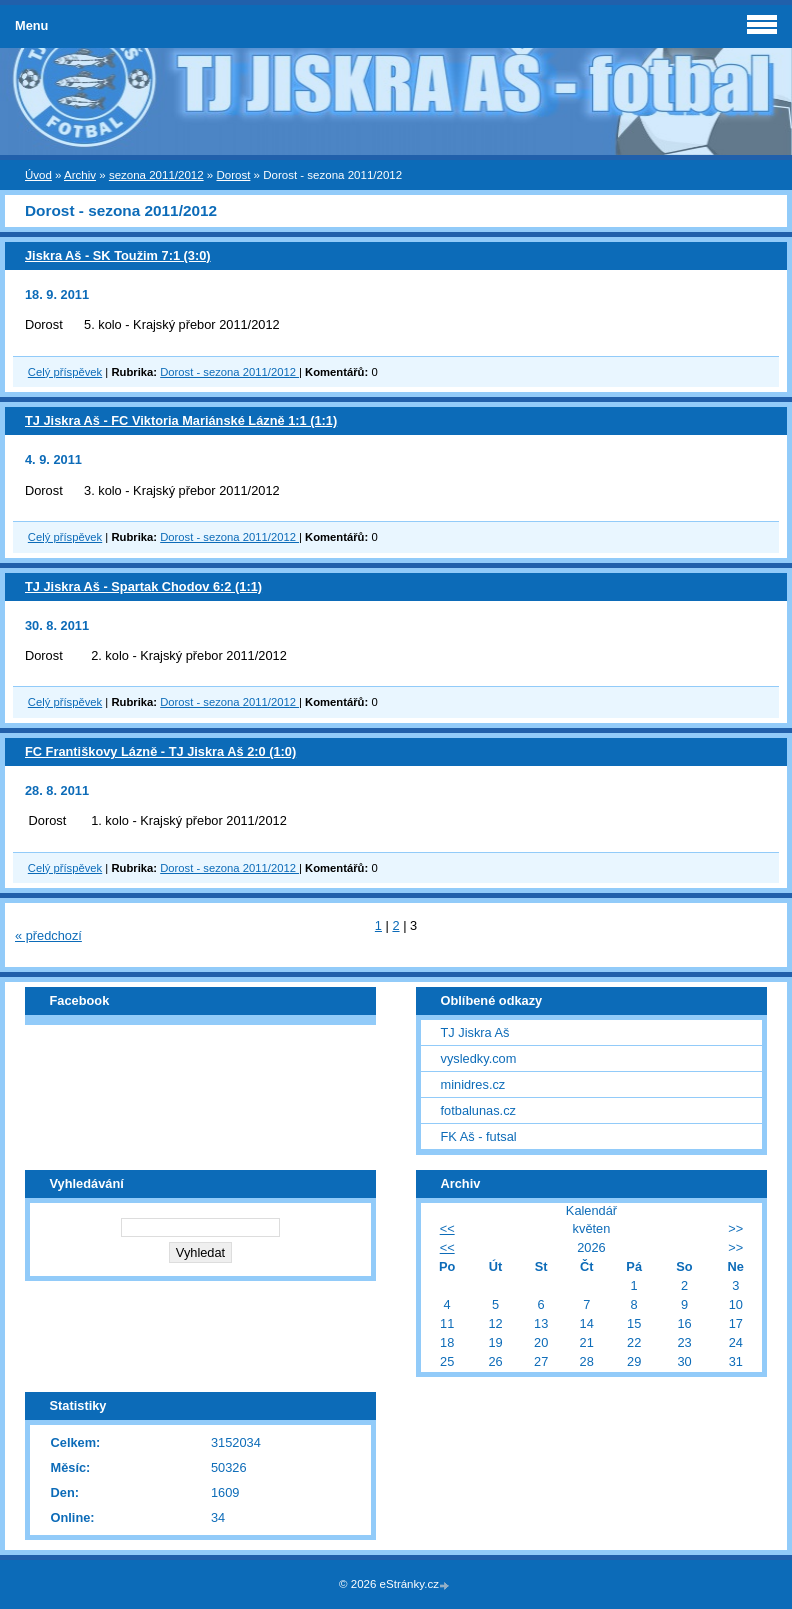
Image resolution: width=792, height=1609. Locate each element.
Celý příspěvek (65, 372)
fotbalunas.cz (478, 1110)
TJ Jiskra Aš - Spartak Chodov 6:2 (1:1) (143, 586)
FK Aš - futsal (479, 1136)
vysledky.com (479, 1058)
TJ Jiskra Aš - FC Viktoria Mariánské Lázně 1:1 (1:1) (181, 420)
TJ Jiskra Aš (475, 1032)
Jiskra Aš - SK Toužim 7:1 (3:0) (118, 255)
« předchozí (48, 935)
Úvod (38, 175)
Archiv (80, 175)
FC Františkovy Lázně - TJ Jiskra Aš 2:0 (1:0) (160, 751)
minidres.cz (473, 1084)
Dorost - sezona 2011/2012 (229, 372)
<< (447, 1228)
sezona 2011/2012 (156, 175)
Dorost (233, 175)
